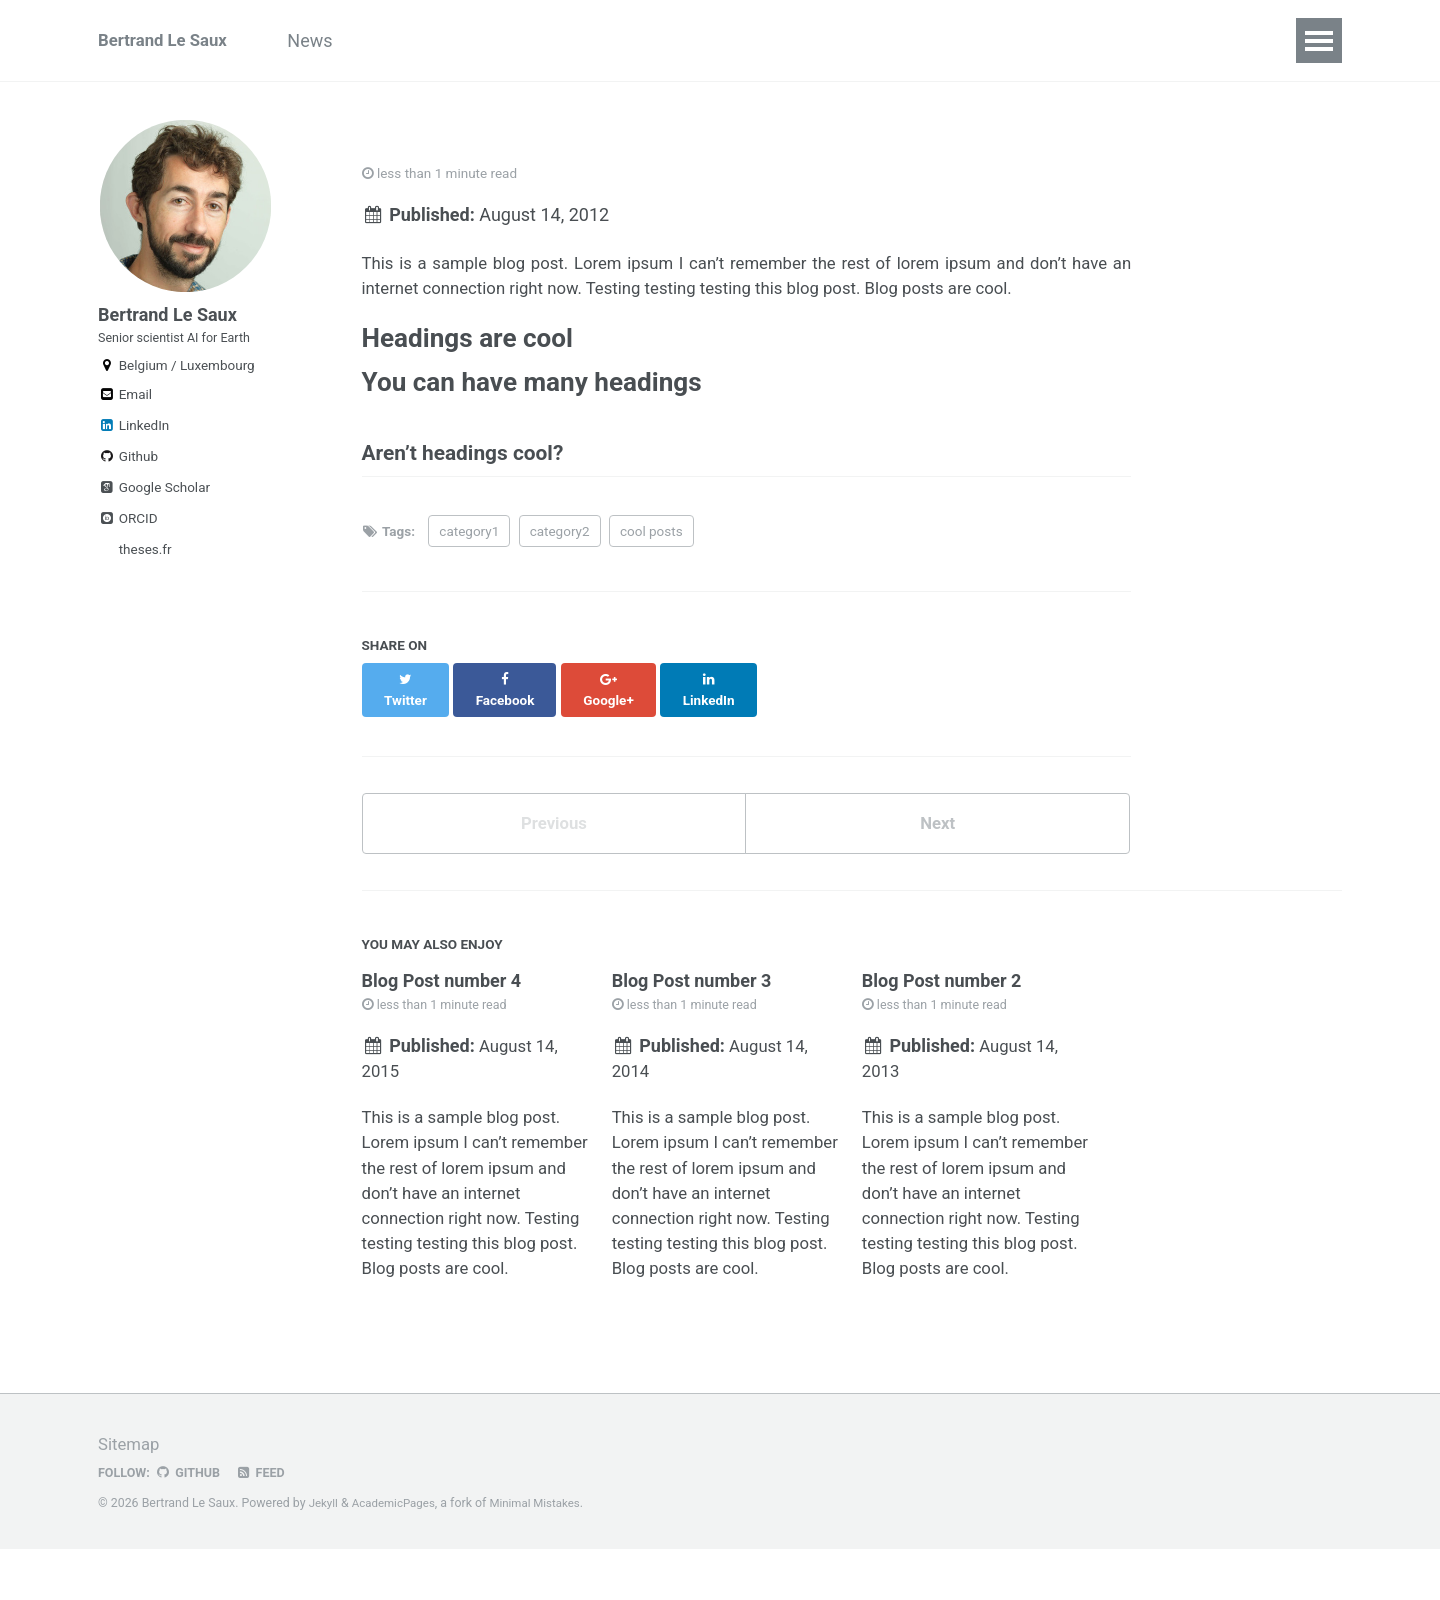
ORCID (128, 538)
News (331, 40)
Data (810, 40)
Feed (269, 1524)
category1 (469, 549)
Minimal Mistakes (546, 1555)
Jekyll (325, 1555)
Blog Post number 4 (442, 983)
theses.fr (143, 569)
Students (900, 40)
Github (128, 476)
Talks (657, 40)
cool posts (651, 549)
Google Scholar (154, 507)
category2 (560, 549)
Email (125, 414)
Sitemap (131, 1495)
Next (938, 823)
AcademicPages (398, 1555)
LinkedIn (133, 445)
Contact (1112, 40)
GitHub (193, 1524)
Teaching (1008, 40)
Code (735, 40)
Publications (550, 40)
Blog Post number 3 (692, 983)
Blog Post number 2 (942, 983)
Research (427, 40)
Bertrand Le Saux (167, 40)
